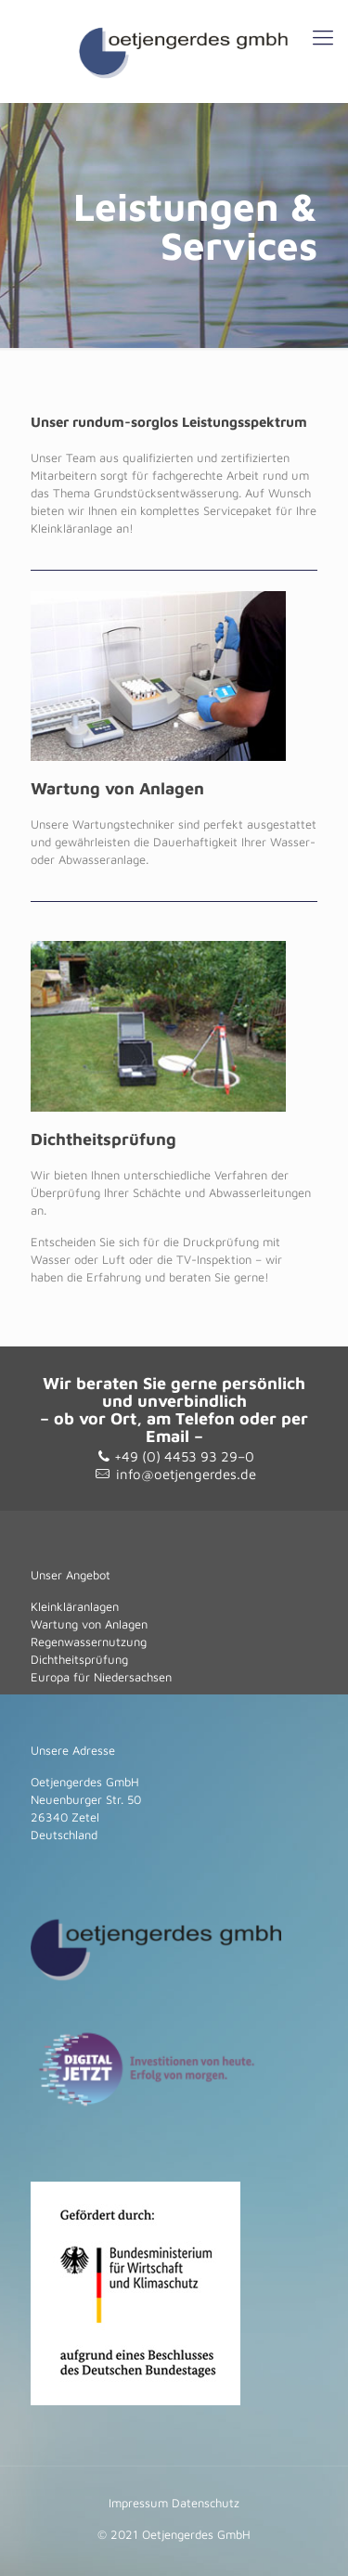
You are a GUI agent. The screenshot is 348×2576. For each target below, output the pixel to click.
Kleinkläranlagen (75, 1606)
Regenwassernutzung (89, 1641)
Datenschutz (205, 2502)
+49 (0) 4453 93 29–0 (184, 1456)
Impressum (138, 2502)
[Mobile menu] (323, 37)
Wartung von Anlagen (89, 1623)
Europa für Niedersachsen (101, 1676)
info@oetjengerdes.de (186, 1474)
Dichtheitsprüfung (79, 1659)
